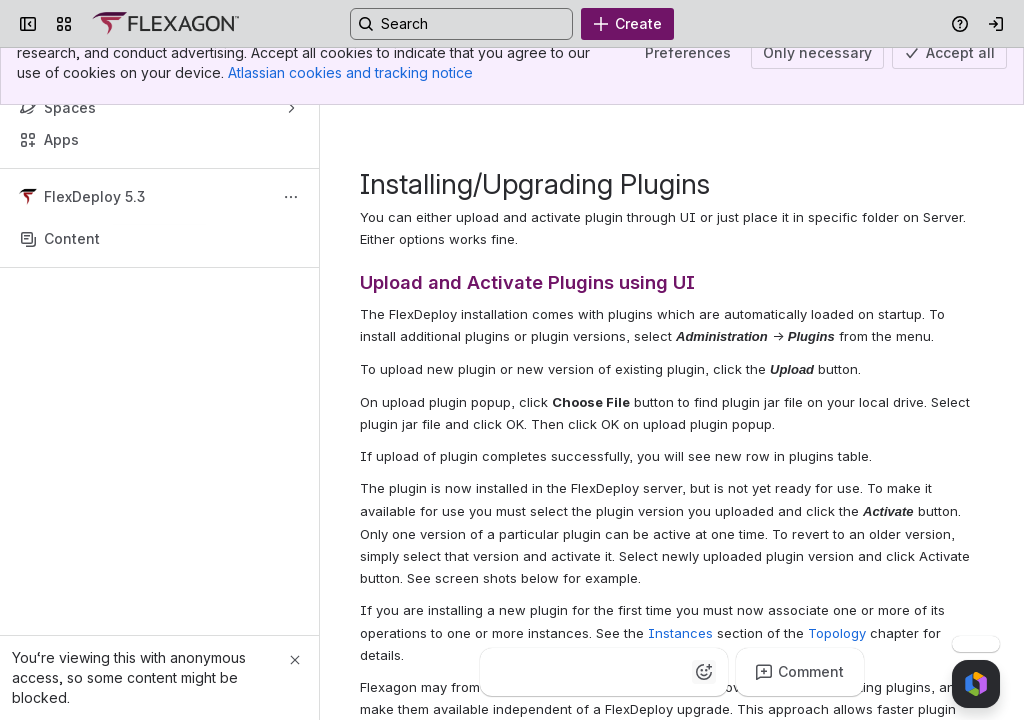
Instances (680, 633)
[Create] (627, 24)
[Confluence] (165, 24)
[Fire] (584, 672)
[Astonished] (664, 672)
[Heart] (624, 672)
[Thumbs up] (504, 672)
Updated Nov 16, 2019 (879, 75)
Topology (837, 633)
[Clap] (544, 672)
